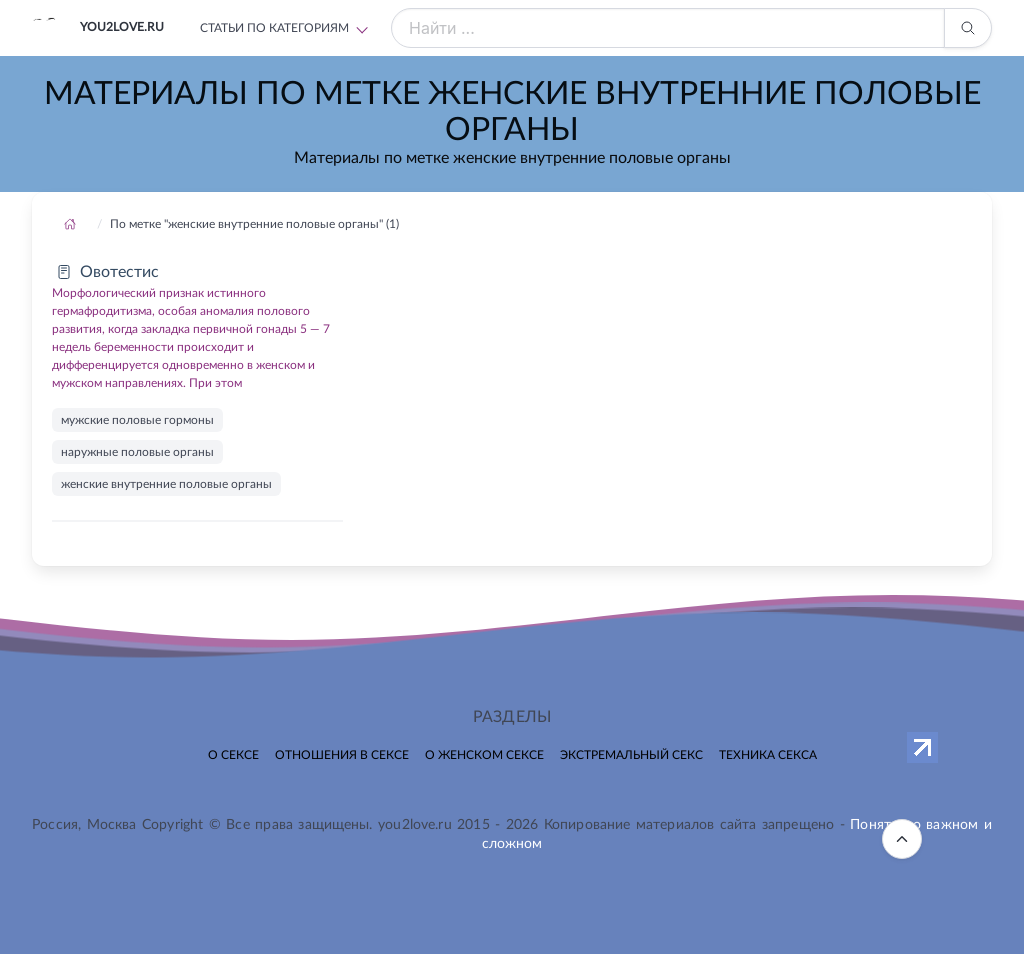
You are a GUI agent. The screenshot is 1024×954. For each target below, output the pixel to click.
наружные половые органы (137, 452)
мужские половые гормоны (137, 420)
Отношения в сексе (342, 755)
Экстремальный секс (631, 755)
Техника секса (768, 755)
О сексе (233, 755)
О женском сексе (484, 755)
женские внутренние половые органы (166, 484)
